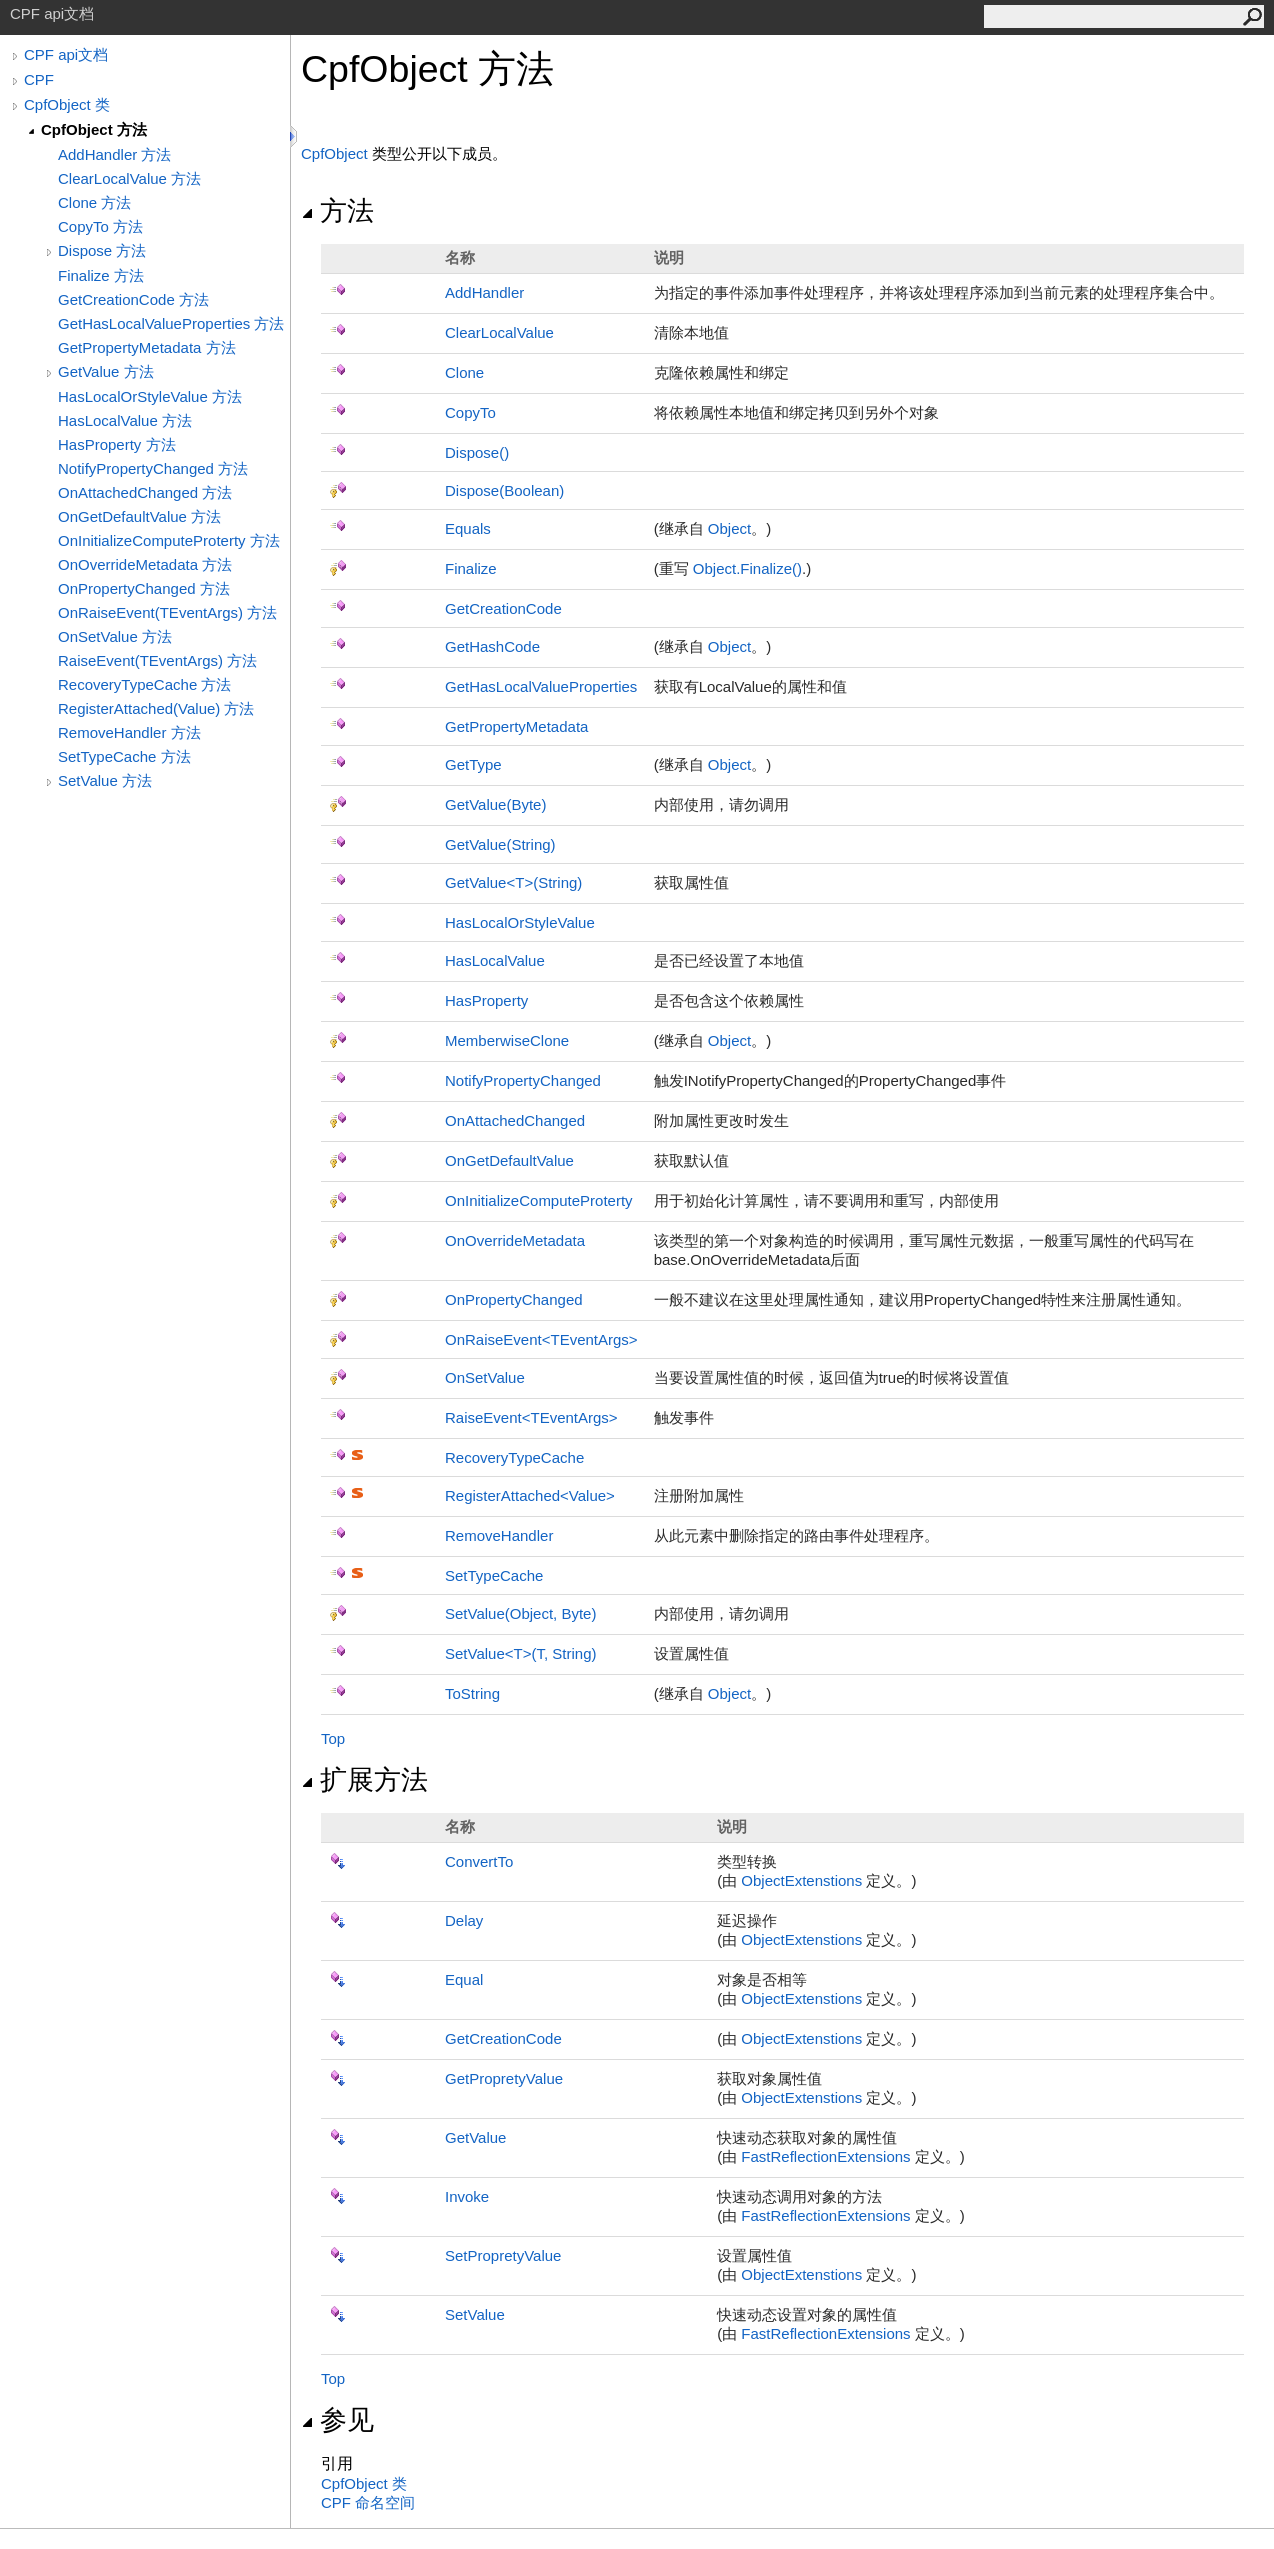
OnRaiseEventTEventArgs (541, 1339)
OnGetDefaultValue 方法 (139, 516)
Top (333, 1738)
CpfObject (334, 153)
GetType (473, 764)
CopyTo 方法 (100, 226)
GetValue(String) (500, 844)
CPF (39, 79)
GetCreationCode (503, 608)
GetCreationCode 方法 (133, 299)
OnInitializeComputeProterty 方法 (169, 540)
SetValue (475, 2314)
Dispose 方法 (102, 250)
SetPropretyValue (503, 2255)
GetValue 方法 (106, 371)
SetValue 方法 (105, 780)
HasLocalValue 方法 (125, 420)
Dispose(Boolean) (504, 490)
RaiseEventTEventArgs (531, 1417)
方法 (337, 211)
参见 (337, 2420)
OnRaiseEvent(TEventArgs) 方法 (167, 612)
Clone (464, 372)
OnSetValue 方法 (115, 636)
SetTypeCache (494, 1575)
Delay (464, 1920)
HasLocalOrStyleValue (520, 922)
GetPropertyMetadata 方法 (147, 347)
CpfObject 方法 (94, 129)
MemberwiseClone (507, 1040)
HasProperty (486, 1000)
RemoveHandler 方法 (129, 732)
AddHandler (484, 292)
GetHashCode (492, 646)
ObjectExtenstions (801, 1880)
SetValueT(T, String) (520, 1653)
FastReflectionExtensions (825, 2156)
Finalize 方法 (101, 275)
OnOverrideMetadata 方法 (145, 564)
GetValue (475, 2137)
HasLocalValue (495, 960)
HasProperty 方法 (117, 444)
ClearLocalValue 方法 (129, 178)
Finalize (471, 568)
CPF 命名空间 (368, 2502)
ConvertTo (479, 1861)
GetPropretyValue (504, 2078)
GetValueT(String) (513, 882)
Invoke (467, 2196)
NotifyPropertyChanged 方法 (153, 468)
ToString (472, 1693)
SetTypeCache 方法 (124, 756)
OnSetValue (485, 1377)
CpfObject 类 (67, 104)
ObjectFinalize (747, 568)
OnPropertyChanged (514, 1299)
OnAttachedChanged (515, 1120)
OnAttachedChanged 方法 (145, 492)
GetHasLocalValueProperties (541, 686)
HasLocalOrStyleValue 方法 (150, 396)
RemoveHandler (499, 1535)
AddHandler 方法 (114, 154)
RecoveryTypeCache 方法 (144, 684)
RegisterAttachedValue (530, 1495)
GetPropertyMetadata (516, 726)
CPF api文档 (66, 54)
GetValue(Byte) (495, 804)
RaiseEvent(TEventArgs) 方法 (157, 660)
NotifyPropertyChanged (523, 1080)
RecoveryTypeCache (514, 1457)
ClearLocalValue (499, 332)
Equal (464, 1979)
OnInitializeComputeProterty (539, 1200)
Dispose (477, 452)
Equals (468, 528)
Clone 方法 (94, 202)
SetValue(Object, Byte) (520, 1613)
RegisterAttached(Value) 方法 (156, 708)
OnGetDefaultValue (509, 1160)
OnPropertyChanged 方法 (144, 588)
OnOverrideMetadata (515, 1240)
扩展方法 (364, 1780)
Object (729, 528)
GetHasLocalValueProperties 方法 (171, 323)
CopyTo (470, 412)
